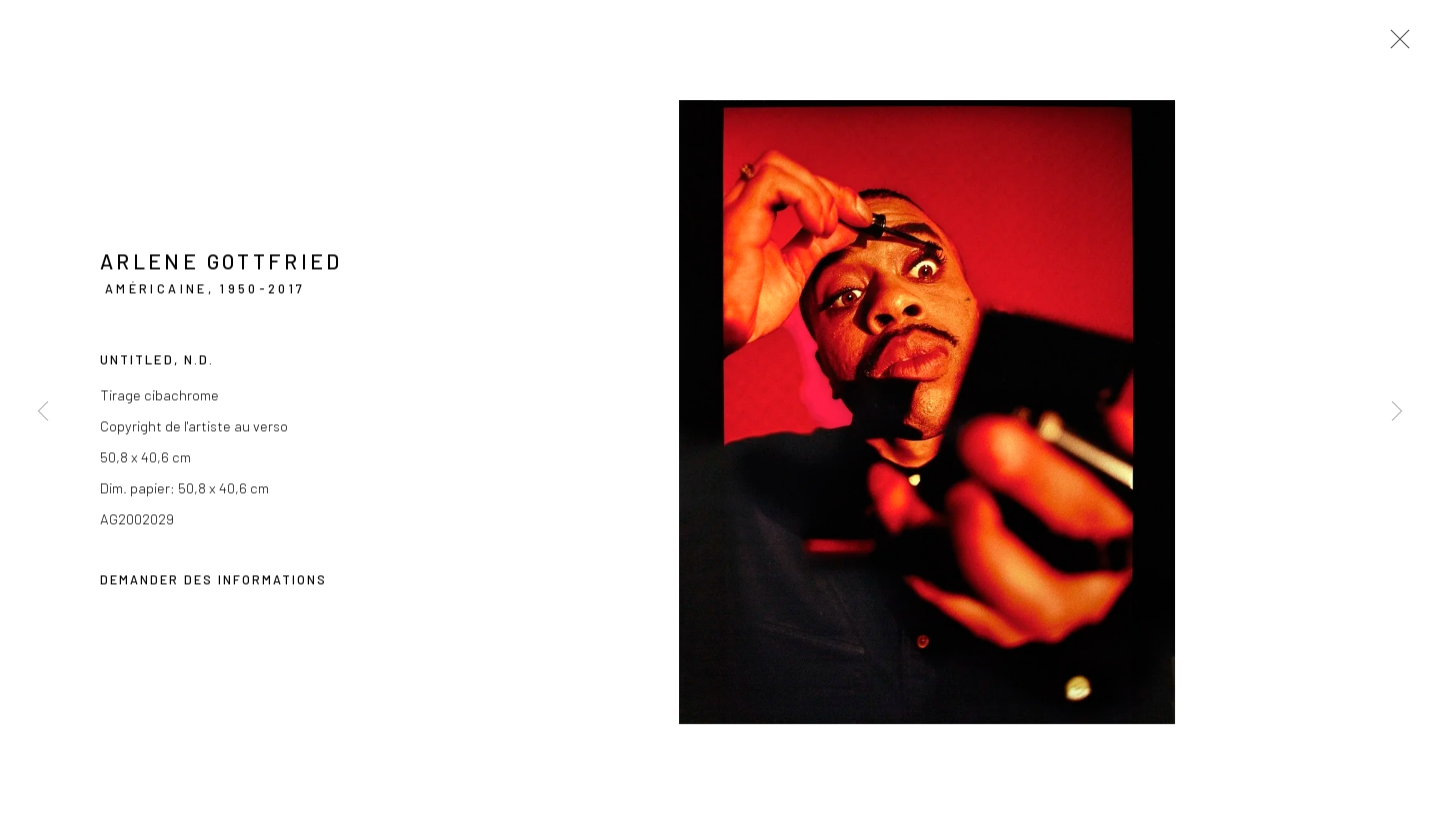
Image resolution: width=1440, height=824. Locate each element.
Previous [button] (43, 412)
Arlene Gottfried (221, 263)
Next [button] (1397, 412)
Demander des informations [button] (213, 582)
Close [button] (1395, 45)
